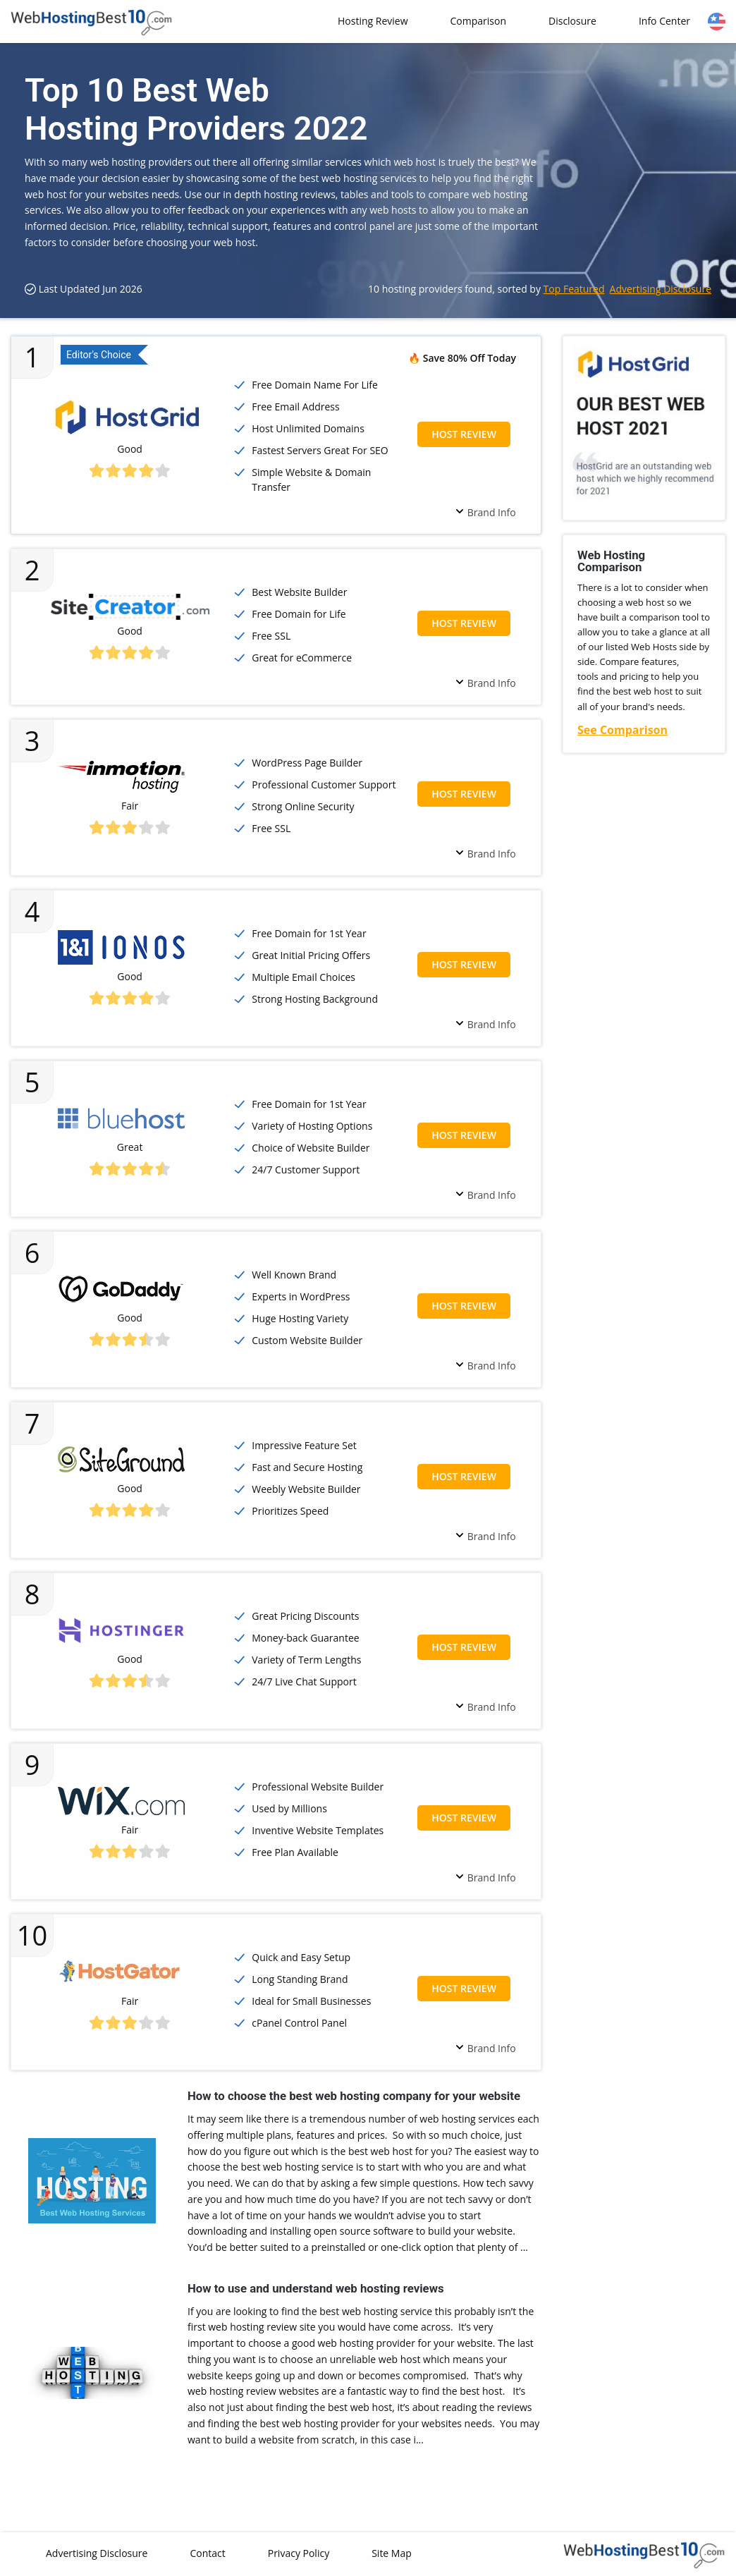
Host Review (463, 434)
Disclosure (572, 21)
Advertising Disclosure (660, 288)
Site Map (392, 2553)
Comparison (478, 21)
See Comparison (622, 730)
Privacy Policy (298, 2553)
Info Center (664, 21)
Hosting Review (373, 21)
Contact (207, 2553)
